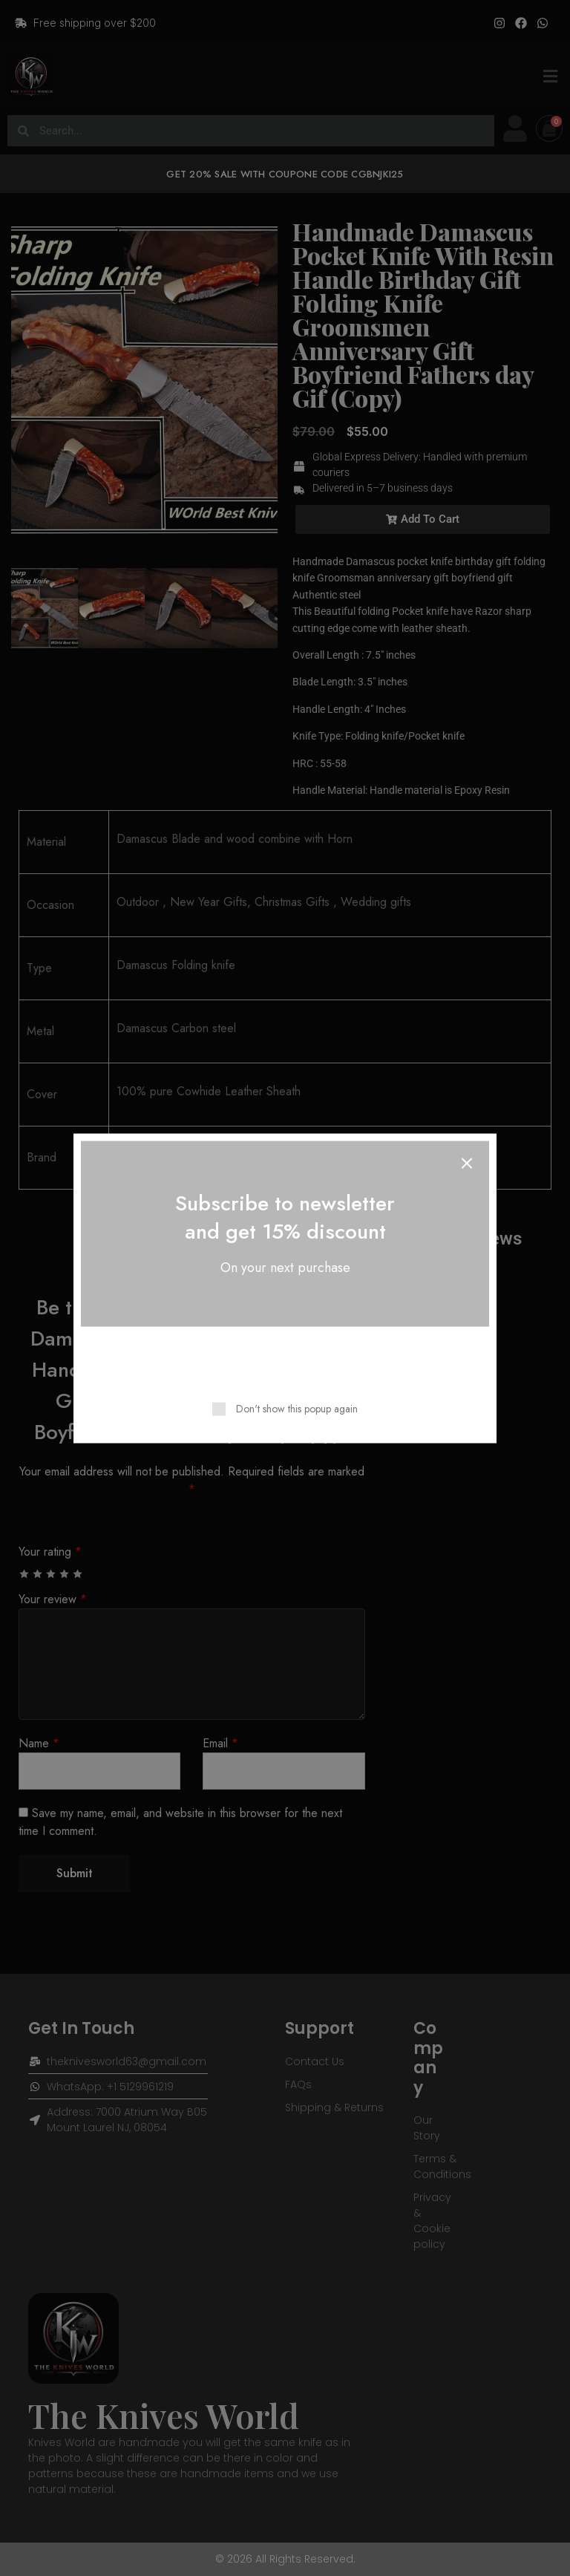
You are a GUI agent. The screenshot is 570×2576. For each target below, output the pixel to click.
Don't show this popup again (297, 1408)
